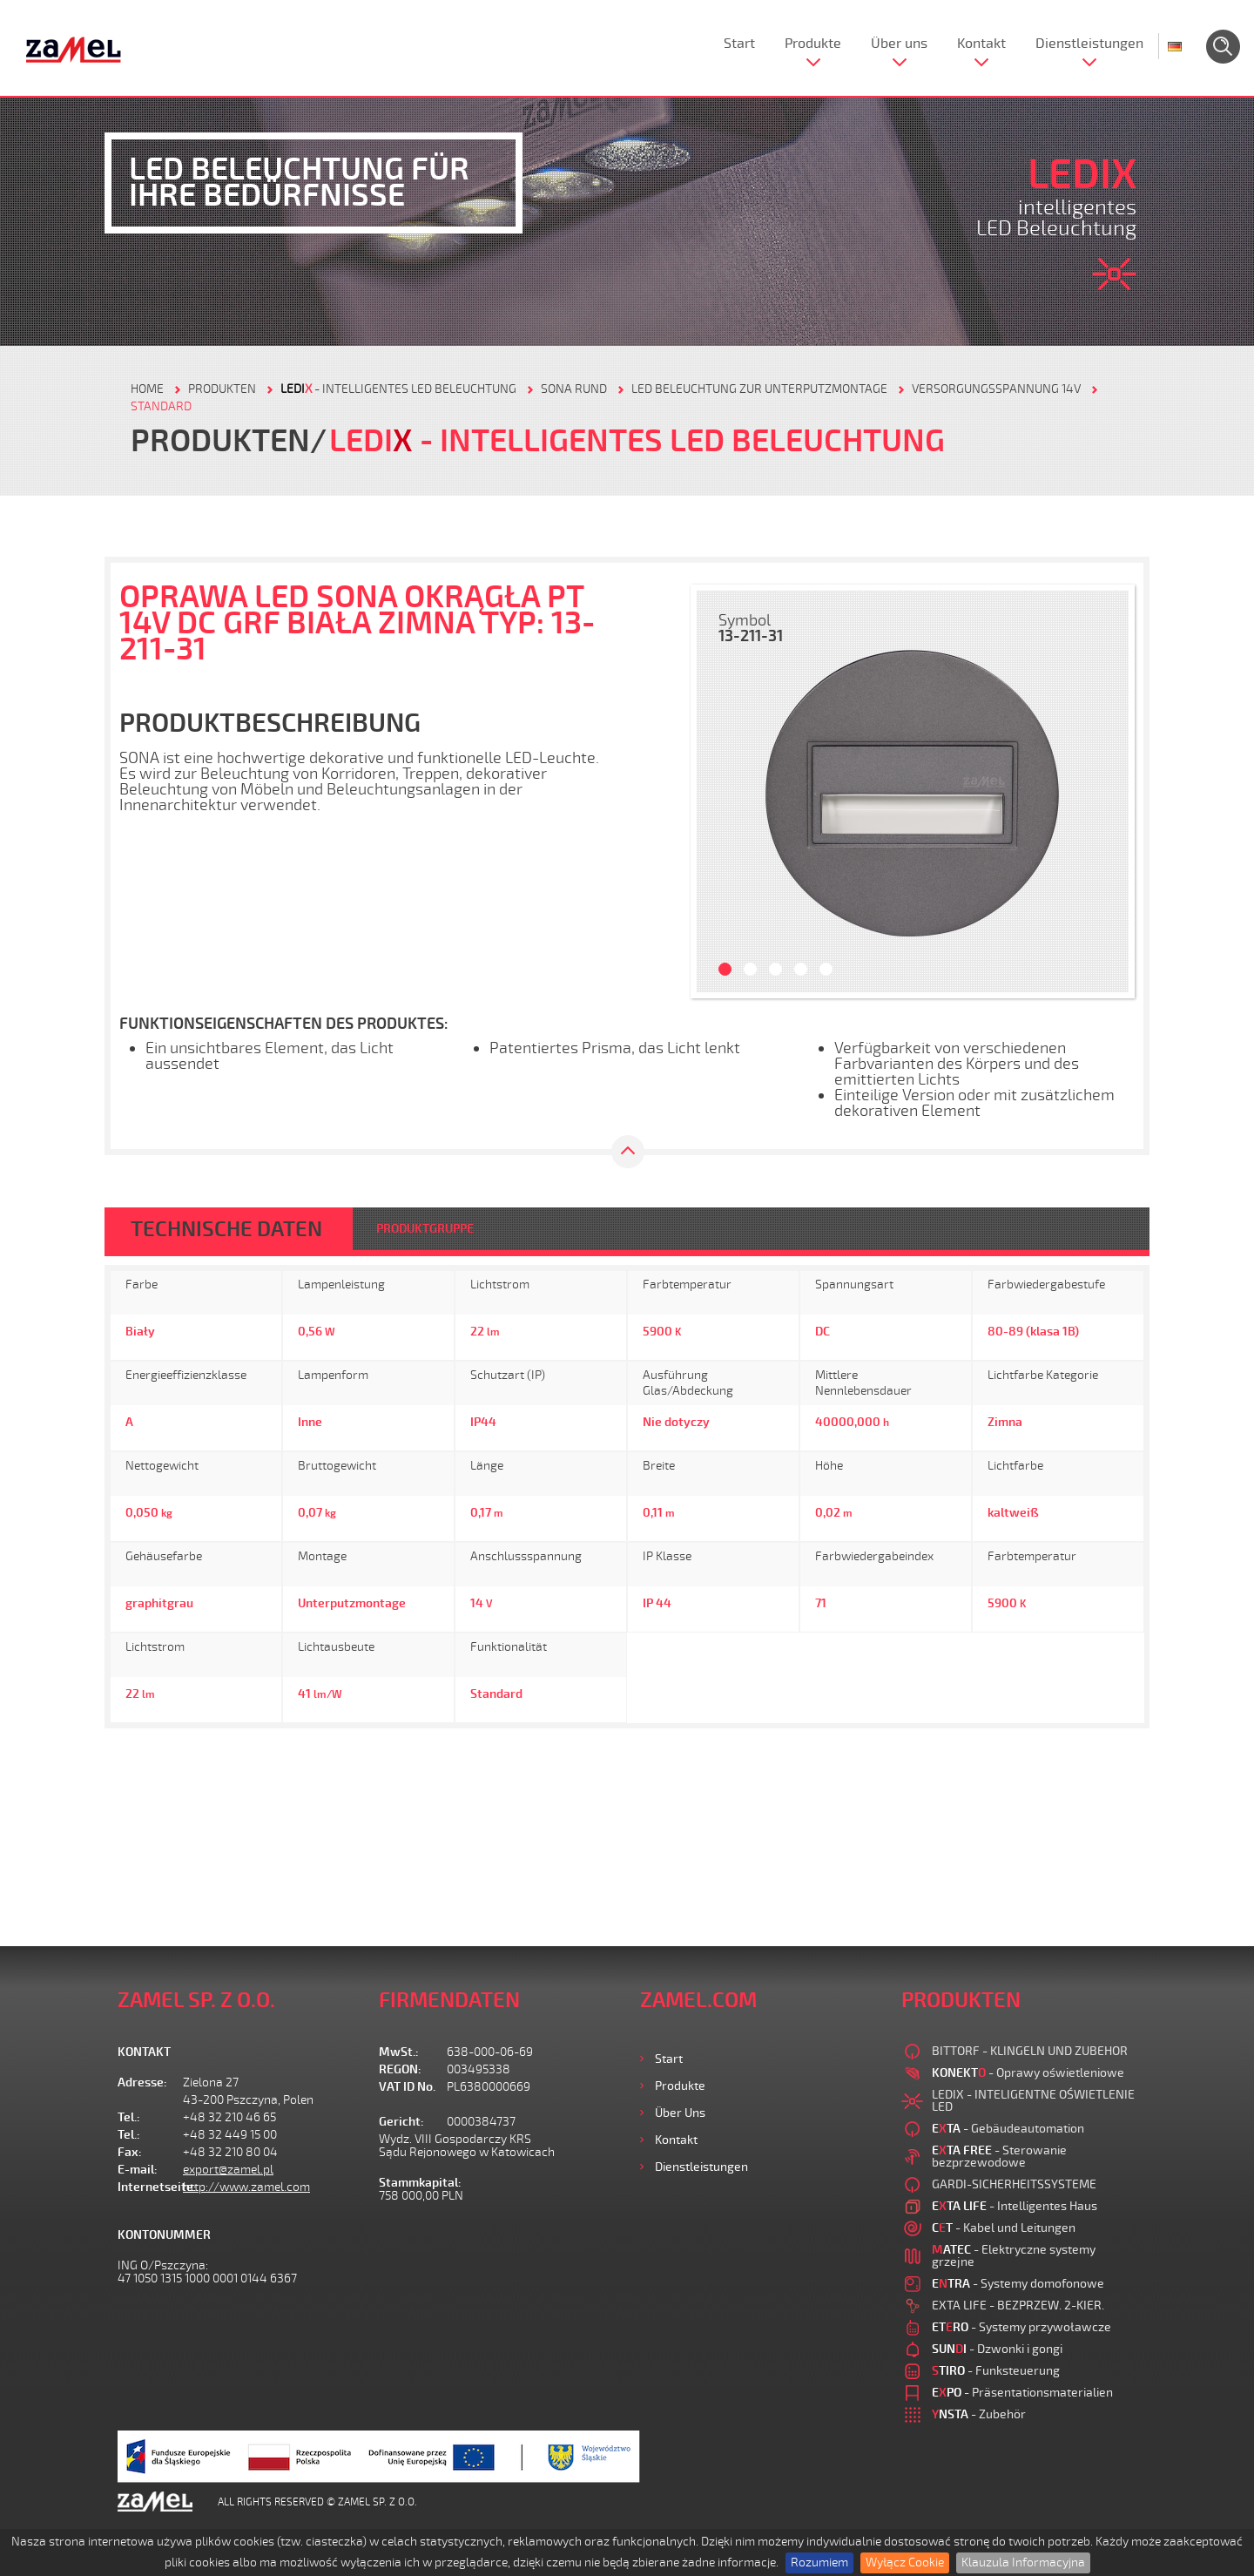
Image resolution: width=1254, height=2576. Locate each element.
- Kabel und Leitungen (1003, 2228)
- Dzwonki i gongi (997, 2349)
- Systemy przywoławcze (1021, 2327)
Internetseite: (150, 2187)
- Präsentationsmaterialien (1022, 2392)
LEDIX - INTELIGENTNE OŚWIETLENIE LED (1033, 2100)
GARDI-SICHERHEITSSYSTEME (1014, 2184)
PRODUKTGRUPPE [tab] (425, 1228)
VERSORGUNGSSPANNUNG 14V (996, 389)
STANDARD (161, 406)
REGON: (400, 2069)
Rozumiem (819, 2562)
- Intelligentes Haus (1014, 2206)
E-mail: (138, 2169)
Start (739, 43)
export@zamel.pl (228, 2169)
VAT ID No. (407, 2086)
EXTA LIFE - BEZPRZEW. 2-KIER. (1018, 2305)
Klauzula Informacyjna (1023, 2562)
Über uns (899, 43)
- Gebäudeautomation (1008, 2128)
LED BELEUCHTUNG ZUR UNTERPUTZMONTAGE (759, 389)
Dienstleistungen (1089, 43)
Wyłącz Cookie (905, 2562)
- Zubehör (979, 2414)
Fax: (130, 2152)
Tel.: (129, 2117)
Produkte (813, 43)
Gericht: (401, 2121)
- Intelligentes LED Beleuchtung (398, 389)
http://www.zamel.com (246, 2187)
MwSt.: (399, 2052)
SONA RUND (574, 389)
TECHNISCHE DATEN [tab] (226, 1229)
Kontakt (981, 43)
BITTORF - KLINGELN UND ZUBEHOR (1030, 2051)
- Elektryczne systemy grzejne (1014, 2255)
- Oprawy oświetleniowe (1028, 2073)
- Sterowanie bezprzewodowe (999, 2156)
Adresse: (142, 2082)
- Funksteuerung (996, 2370)
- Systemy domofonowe (1018, 2283)
